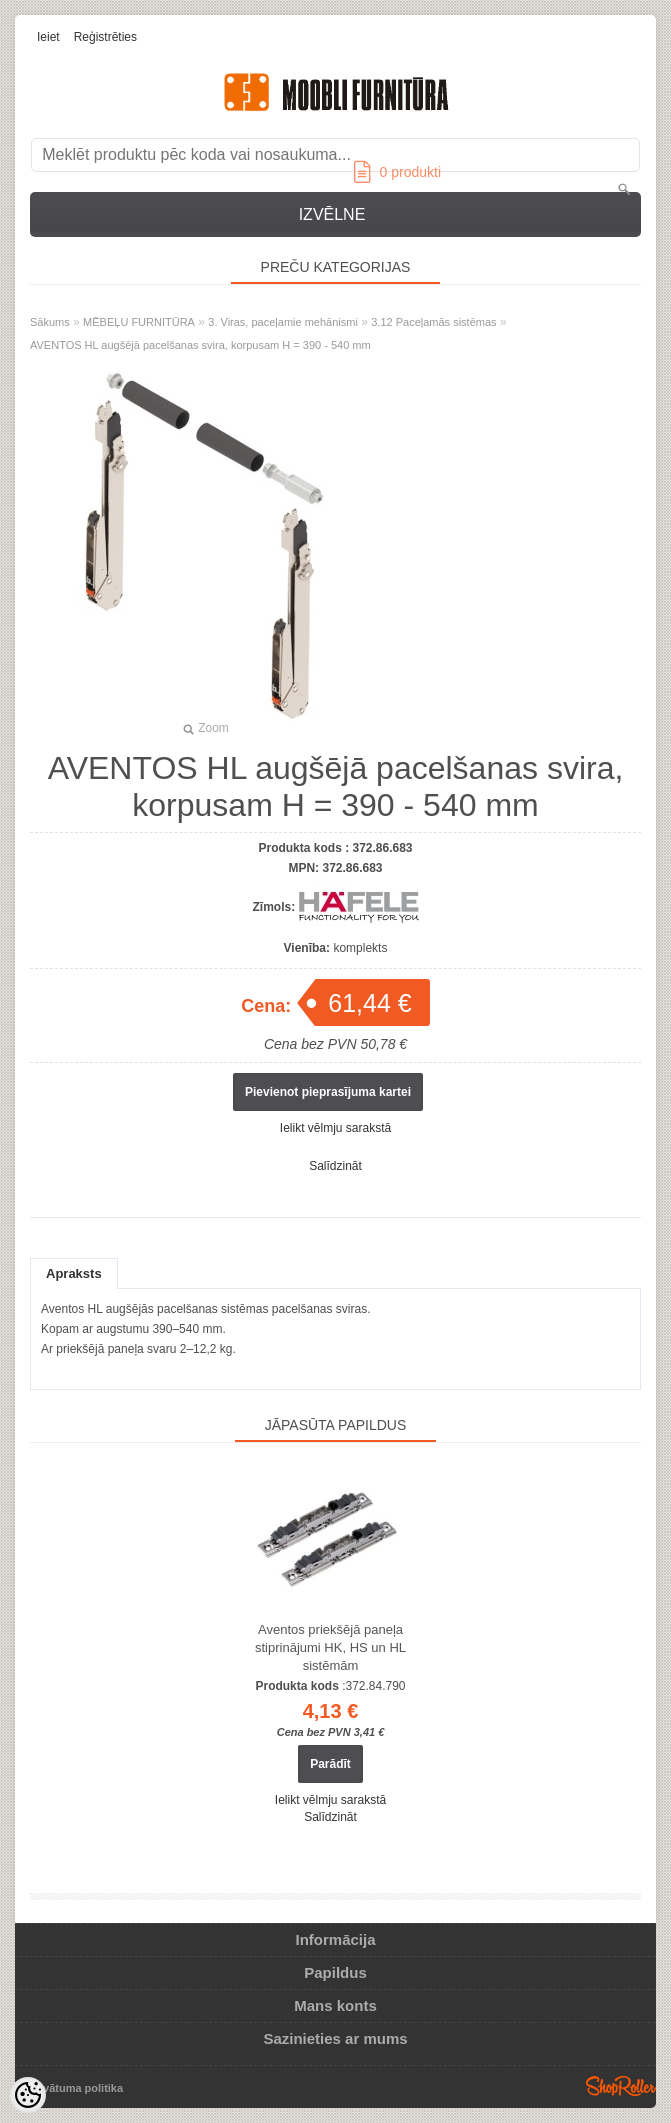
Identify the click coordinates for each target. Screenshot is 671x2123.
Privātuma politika (75, 2088)
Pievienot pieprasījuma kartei (328, 1092)
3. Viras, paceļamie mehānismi (283, 322)
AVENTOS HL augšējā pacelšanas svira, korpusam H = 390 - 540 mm (200, 345)
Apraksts (74, 1273)
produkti (397, 172)
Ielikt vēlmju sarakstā (335, 1128)
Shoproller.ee (621, 2086)
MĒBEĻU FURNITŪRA (139, 322)
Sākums (50, 322)
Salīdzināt (335, 1166)
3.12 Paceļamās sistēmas (433, 322)
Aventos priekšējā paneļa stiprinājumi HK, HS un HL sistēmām (330, 1647)
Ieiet (48, 37)
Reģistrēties (105, 37)
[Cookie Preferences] (28, 2095)
